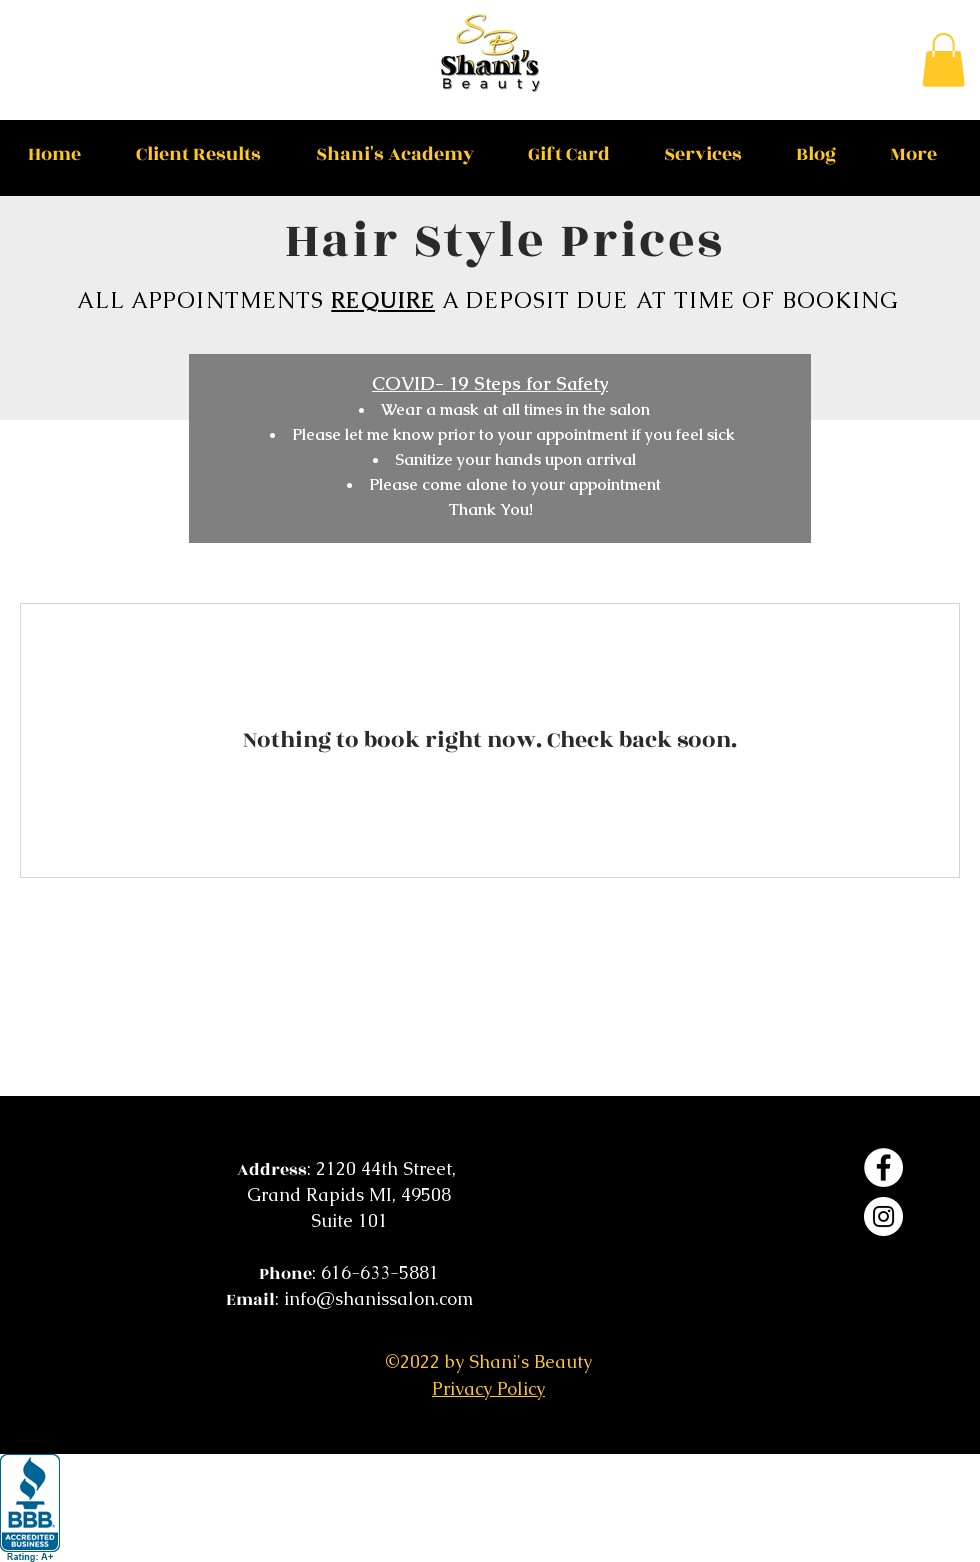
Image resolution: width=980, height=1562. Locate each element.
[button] (943, 60)
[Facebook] (883, 1167)
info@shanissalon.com (378, 1298)
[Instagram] (883, 1216)
